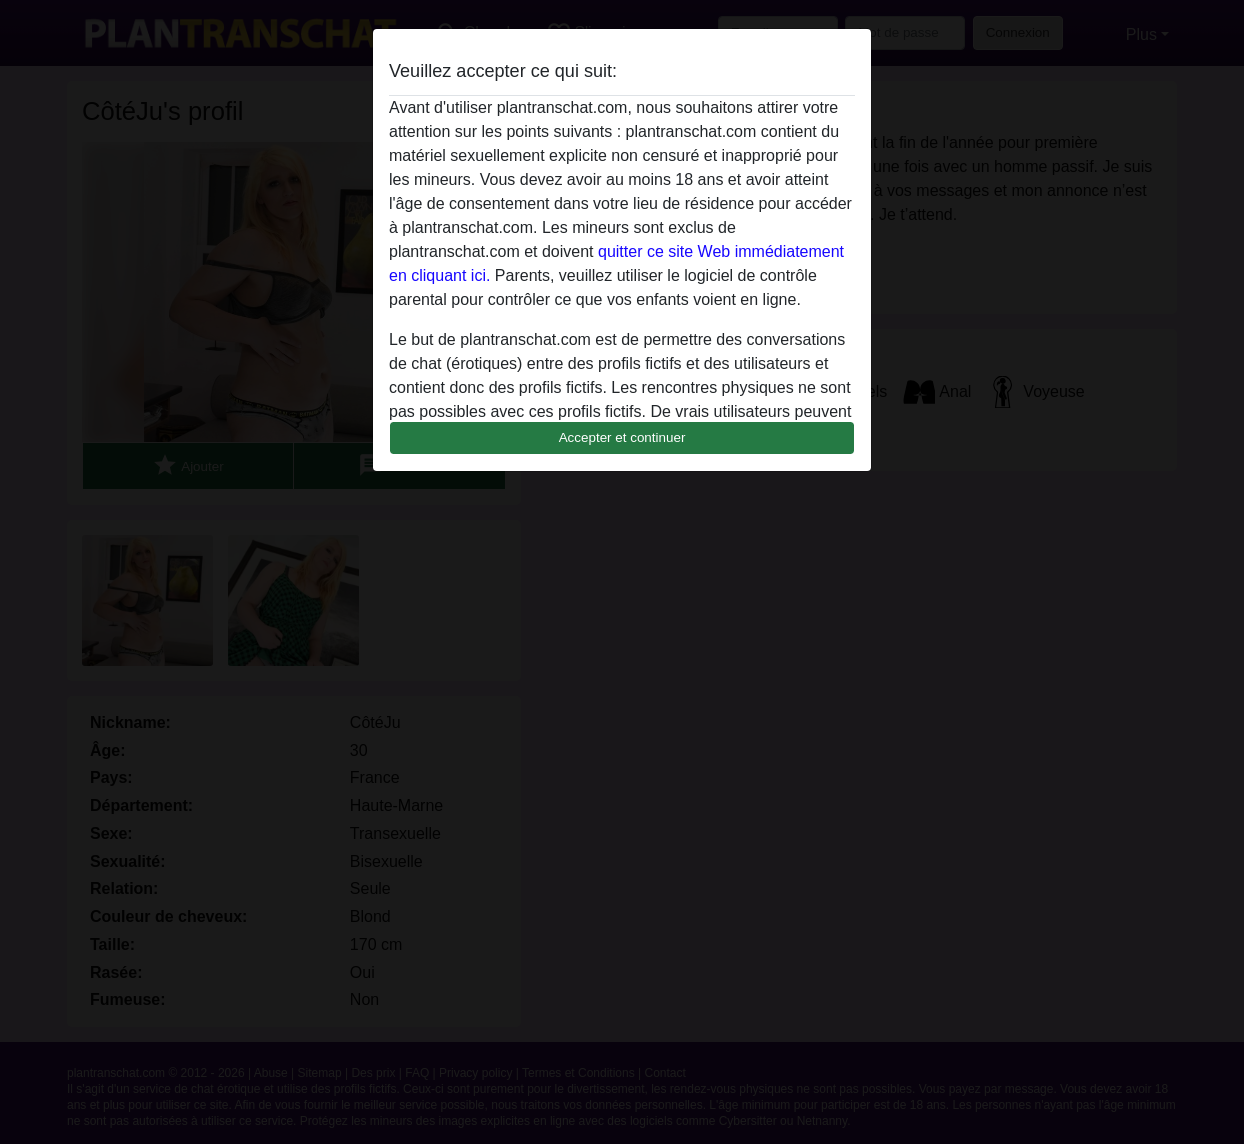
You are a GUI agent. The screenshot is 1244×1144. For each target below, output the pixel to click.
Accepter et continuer (622, 437)
